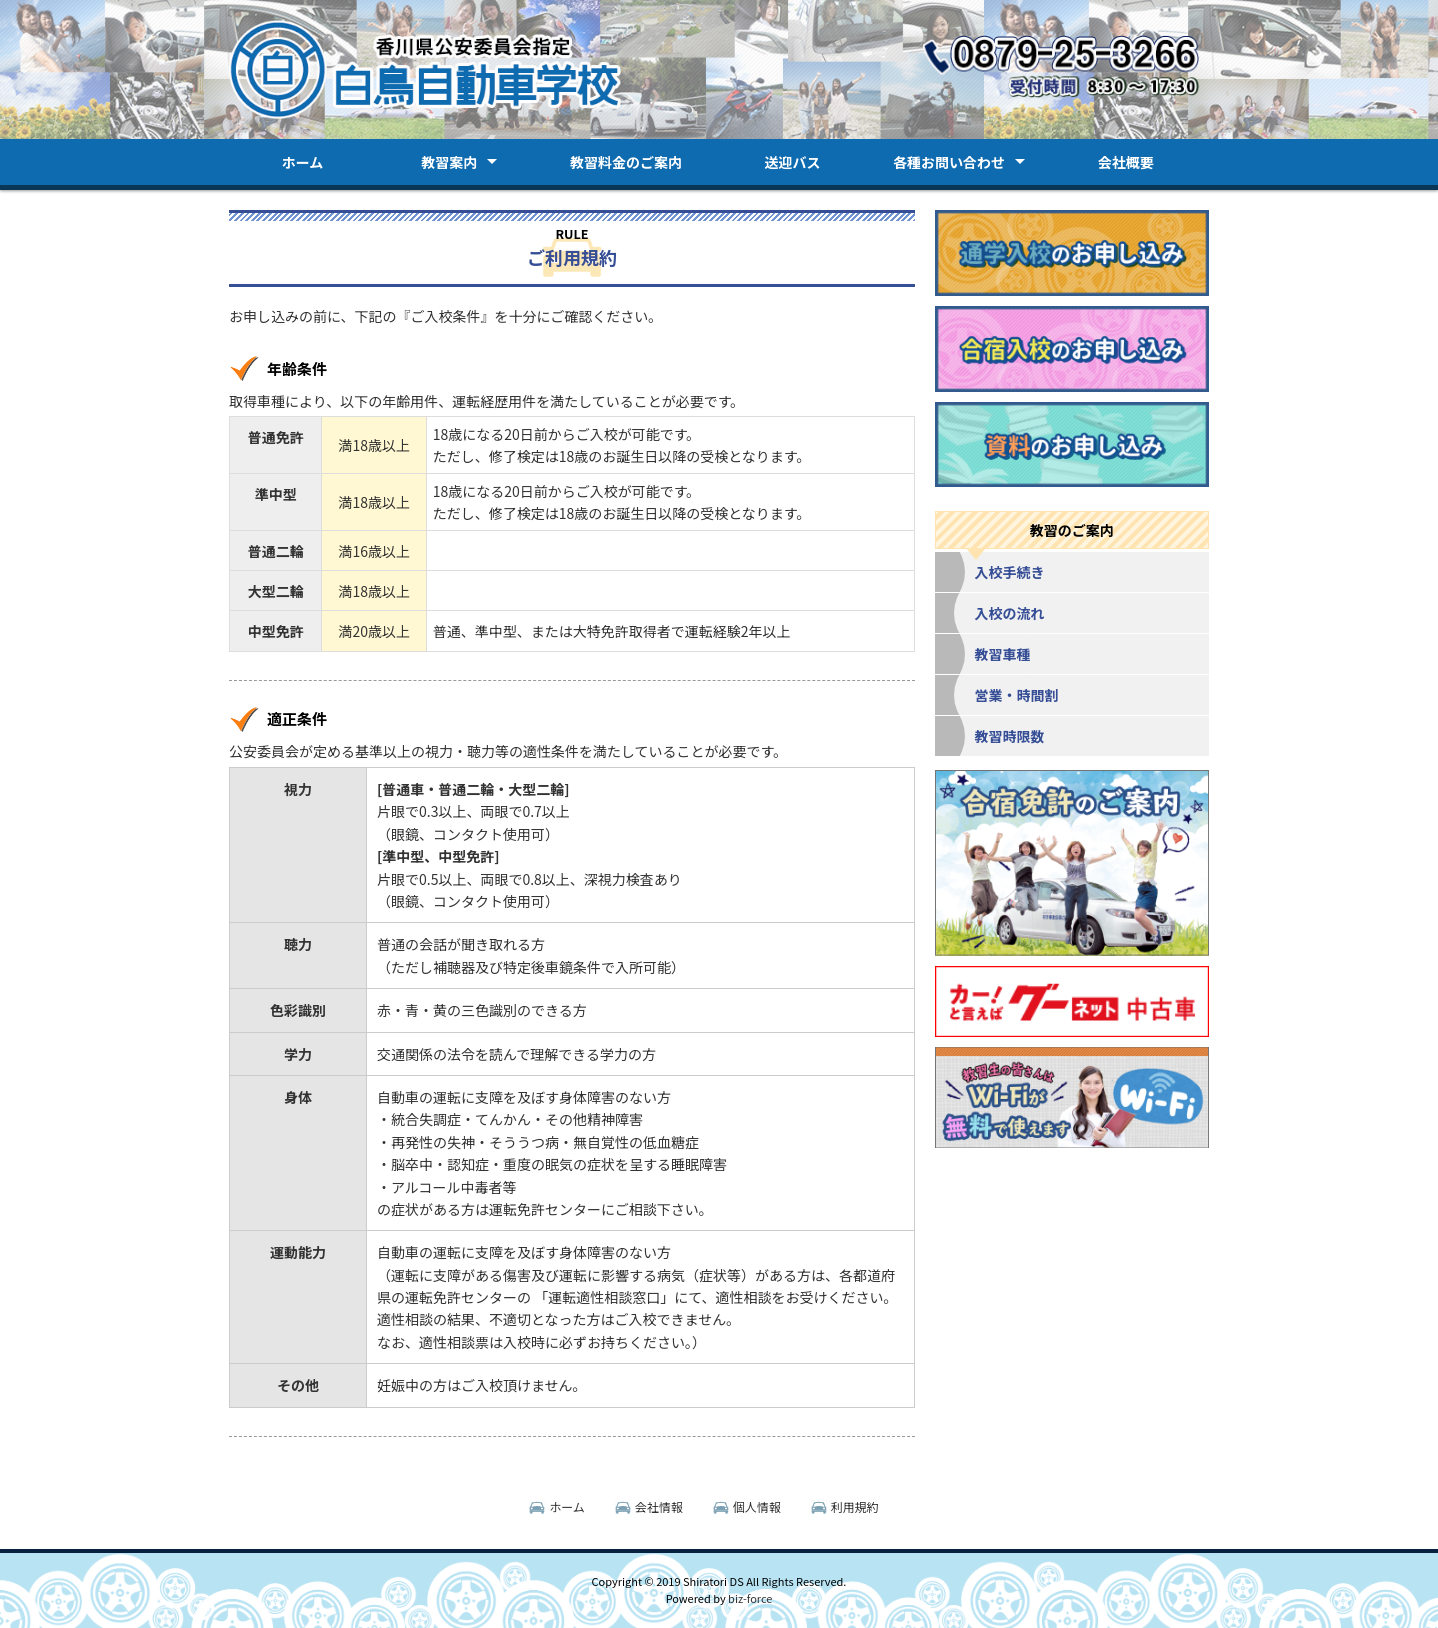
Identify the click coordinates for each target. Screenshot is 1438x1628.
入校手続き (1010, 572)
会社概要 (1126, 162)
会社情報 (659, 1506)
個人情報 (757, 1506)
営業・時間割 (1017, 695)
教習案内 (449, 162)
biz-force (750, 1598)
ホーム (303, 162)
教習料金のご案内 (626, 162)
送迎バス (792, 162)
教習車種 (1003, 654)
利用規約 (855, 1506)
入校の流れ (1010, 613)
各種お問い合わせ (949, 162)
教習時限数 (1010, 736)
